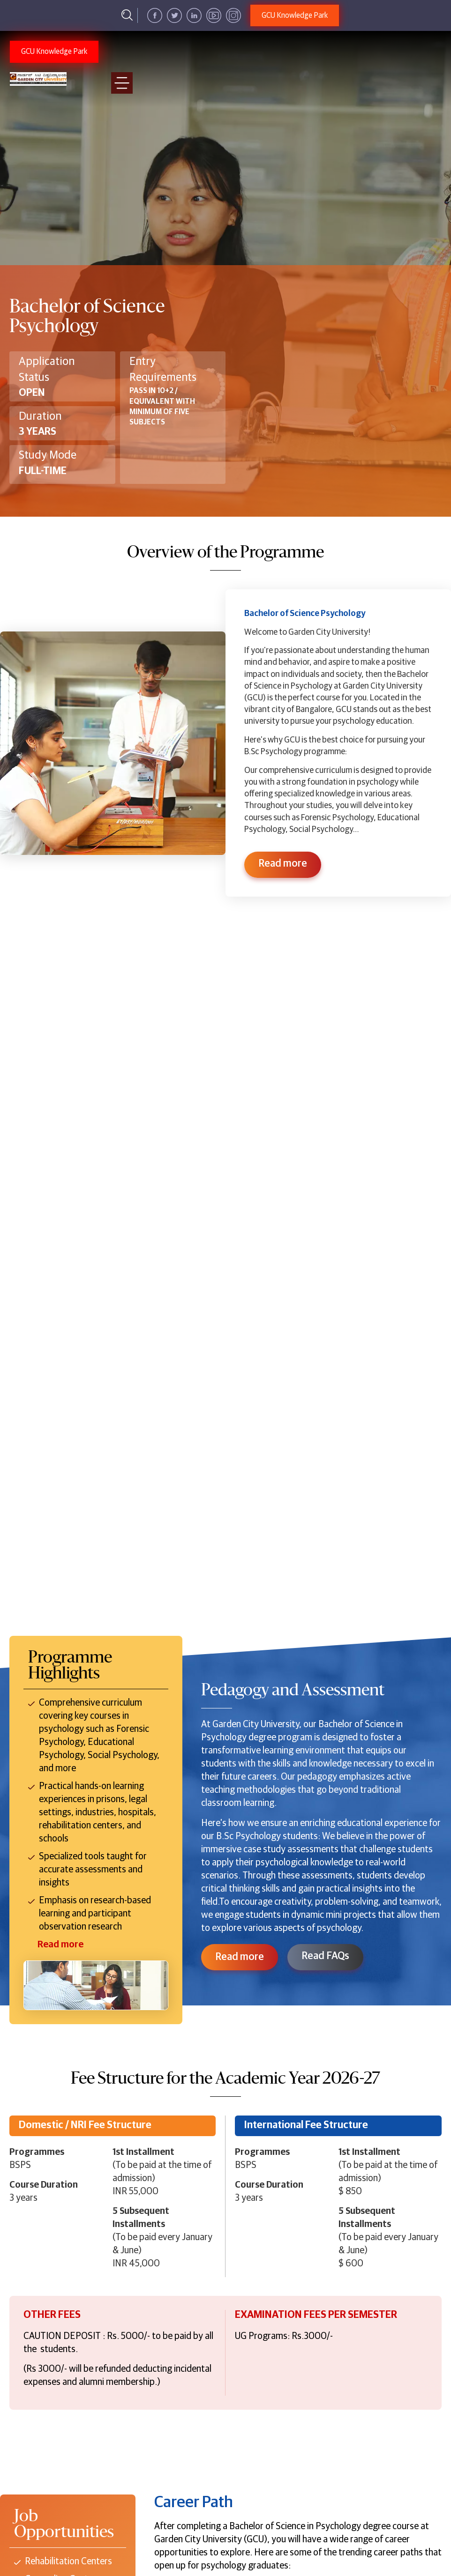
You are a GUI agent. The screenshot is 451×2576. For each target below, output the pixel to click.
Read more (239, 1957)
